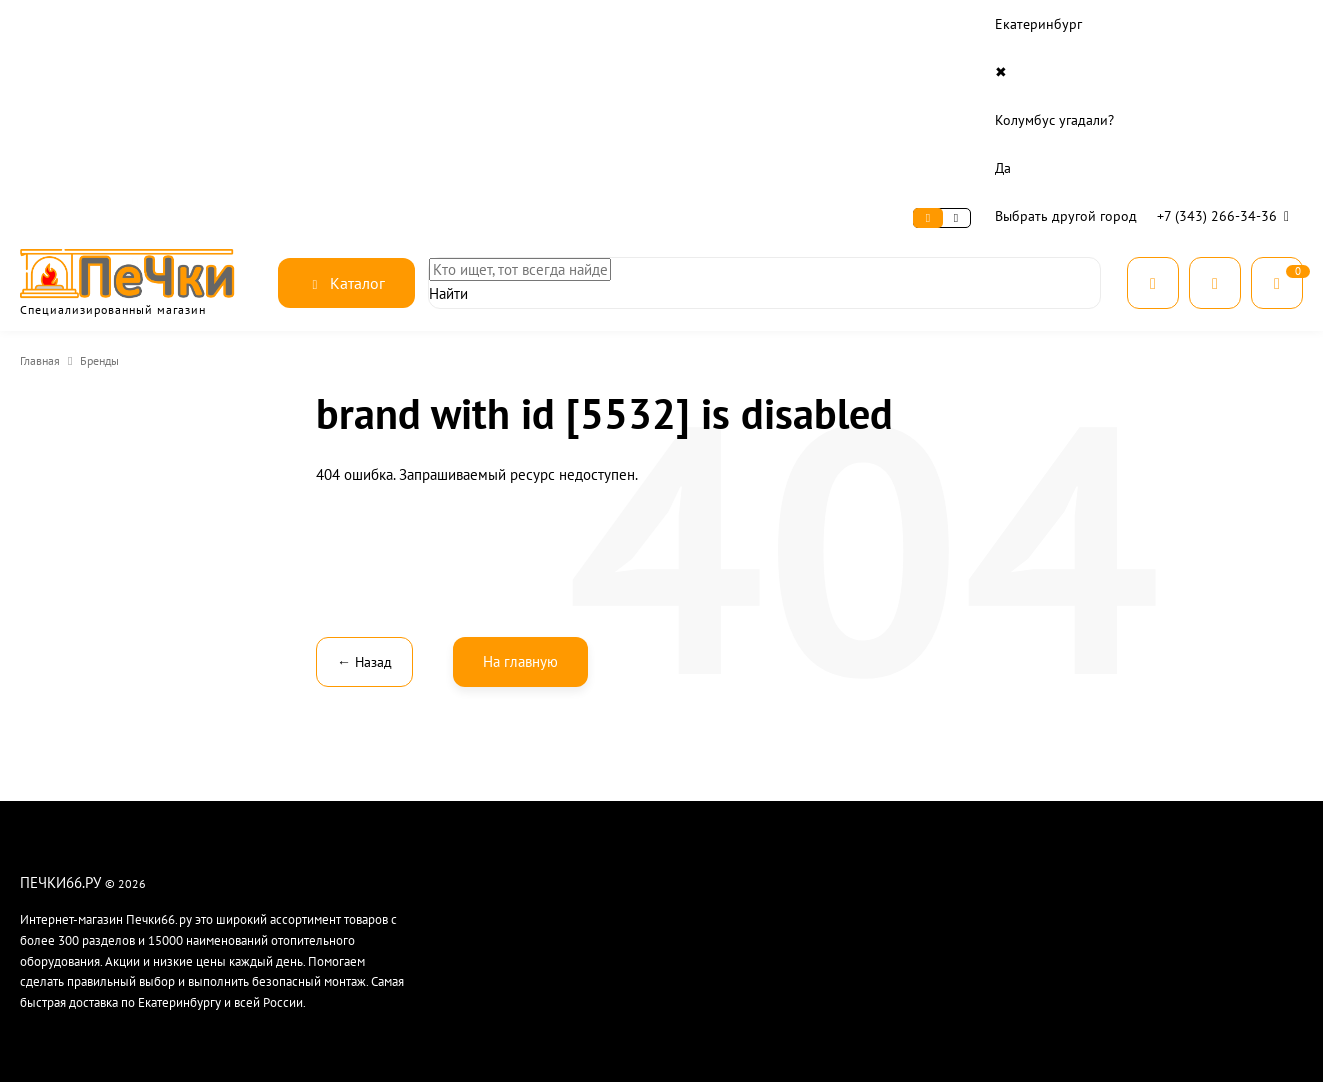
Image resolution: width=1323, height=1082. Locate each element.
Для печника (930, 882)
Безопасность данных (530, 804)
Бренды (106, 168)
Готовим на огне (940, 908)
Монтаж (704, 779)
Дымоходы (926, 830)
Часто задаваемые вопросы (759, 856)
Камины (917, 779)
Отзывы (491, 856)
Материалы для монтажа (964, 856)
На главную (520, 469)
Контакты (318, 24)
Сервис (100, 24)
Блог (482, 830)
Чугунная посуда (941, 933)
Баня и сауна (930, 727)
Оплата (166, 24)
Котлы (912, 804)
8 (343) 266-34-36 (1179, 692)
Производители (939, 959)
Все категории (935, 985)
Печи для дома (936, 753)
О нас (38, 24)
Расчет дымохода (731, 804)
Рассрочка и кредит (523, 753)
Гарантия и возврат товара (754, 830)
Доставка (238, 24)
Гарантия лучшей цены (533, 779)
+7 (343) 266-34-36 (1227, 24)
